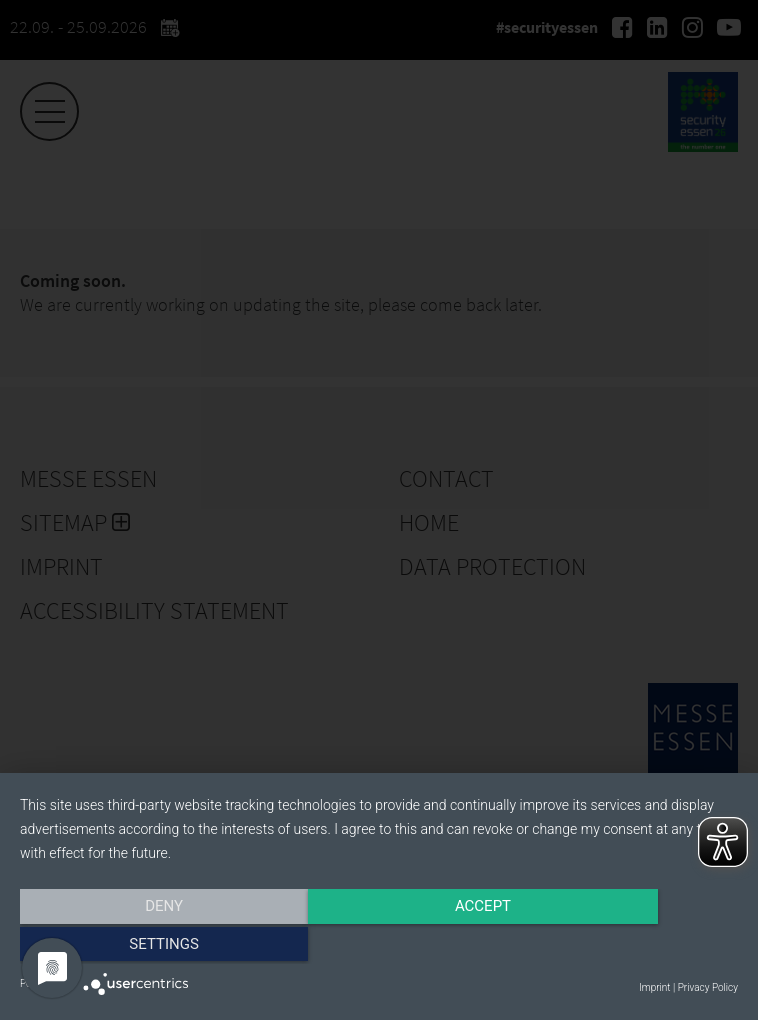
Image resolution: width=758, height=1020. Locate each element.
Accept (379, 947)
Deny (128, 947)
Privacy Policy (708, 987)
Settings (631, 947)
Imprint (654, 987)
